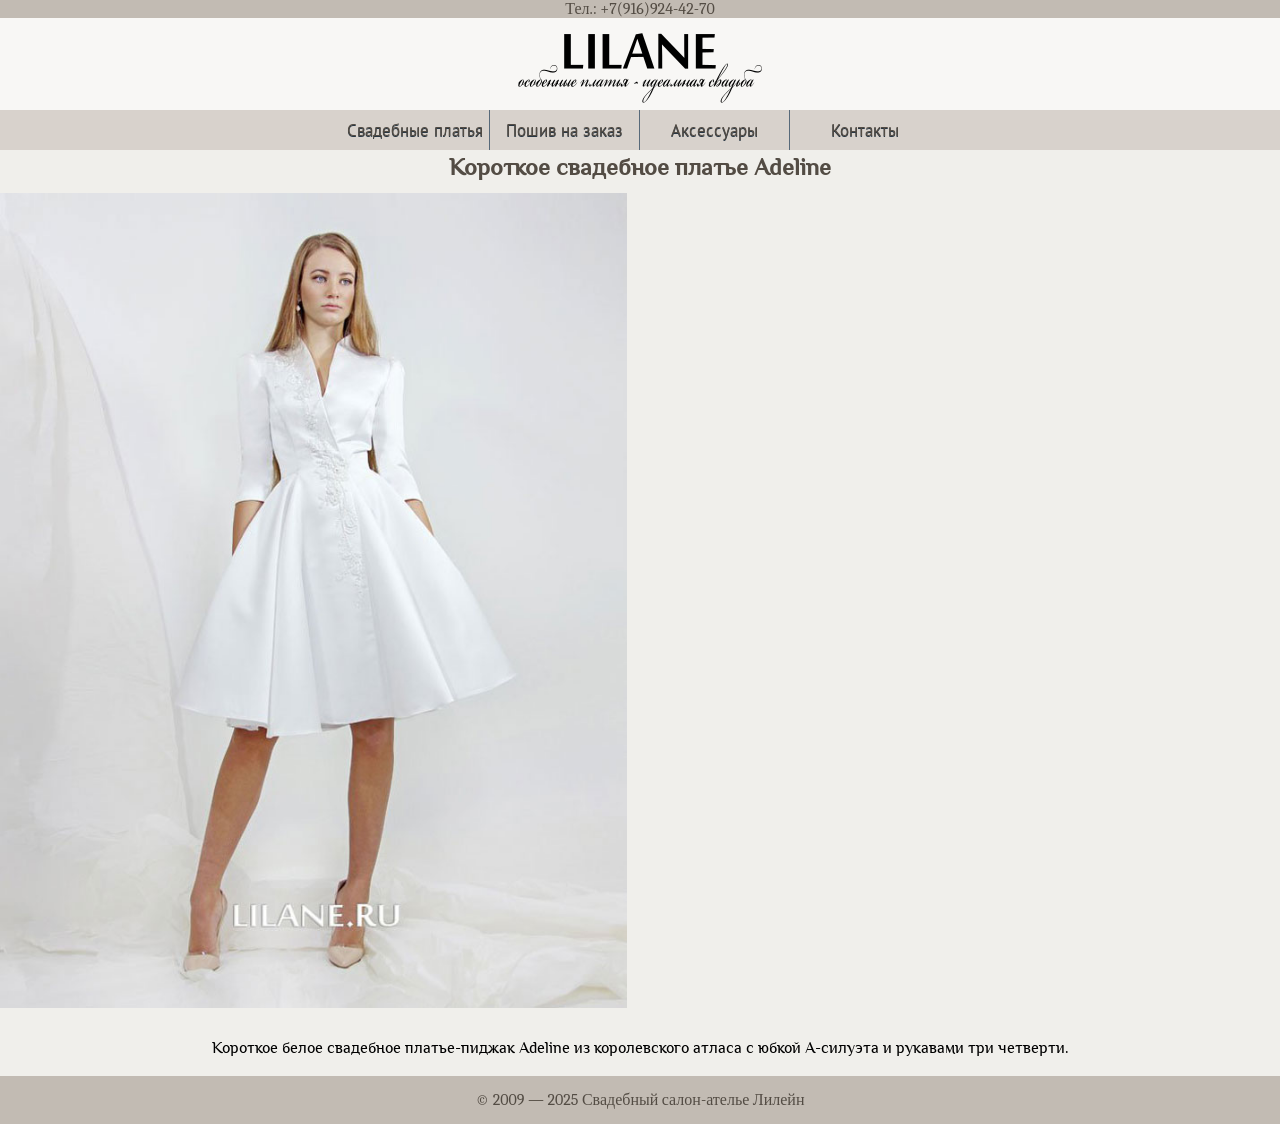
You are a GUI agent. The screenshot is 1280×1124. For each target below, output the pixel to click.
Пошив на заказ (564, 129)
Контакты (865, 129)
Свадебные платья (415, 129)
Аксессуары (714, 129)
